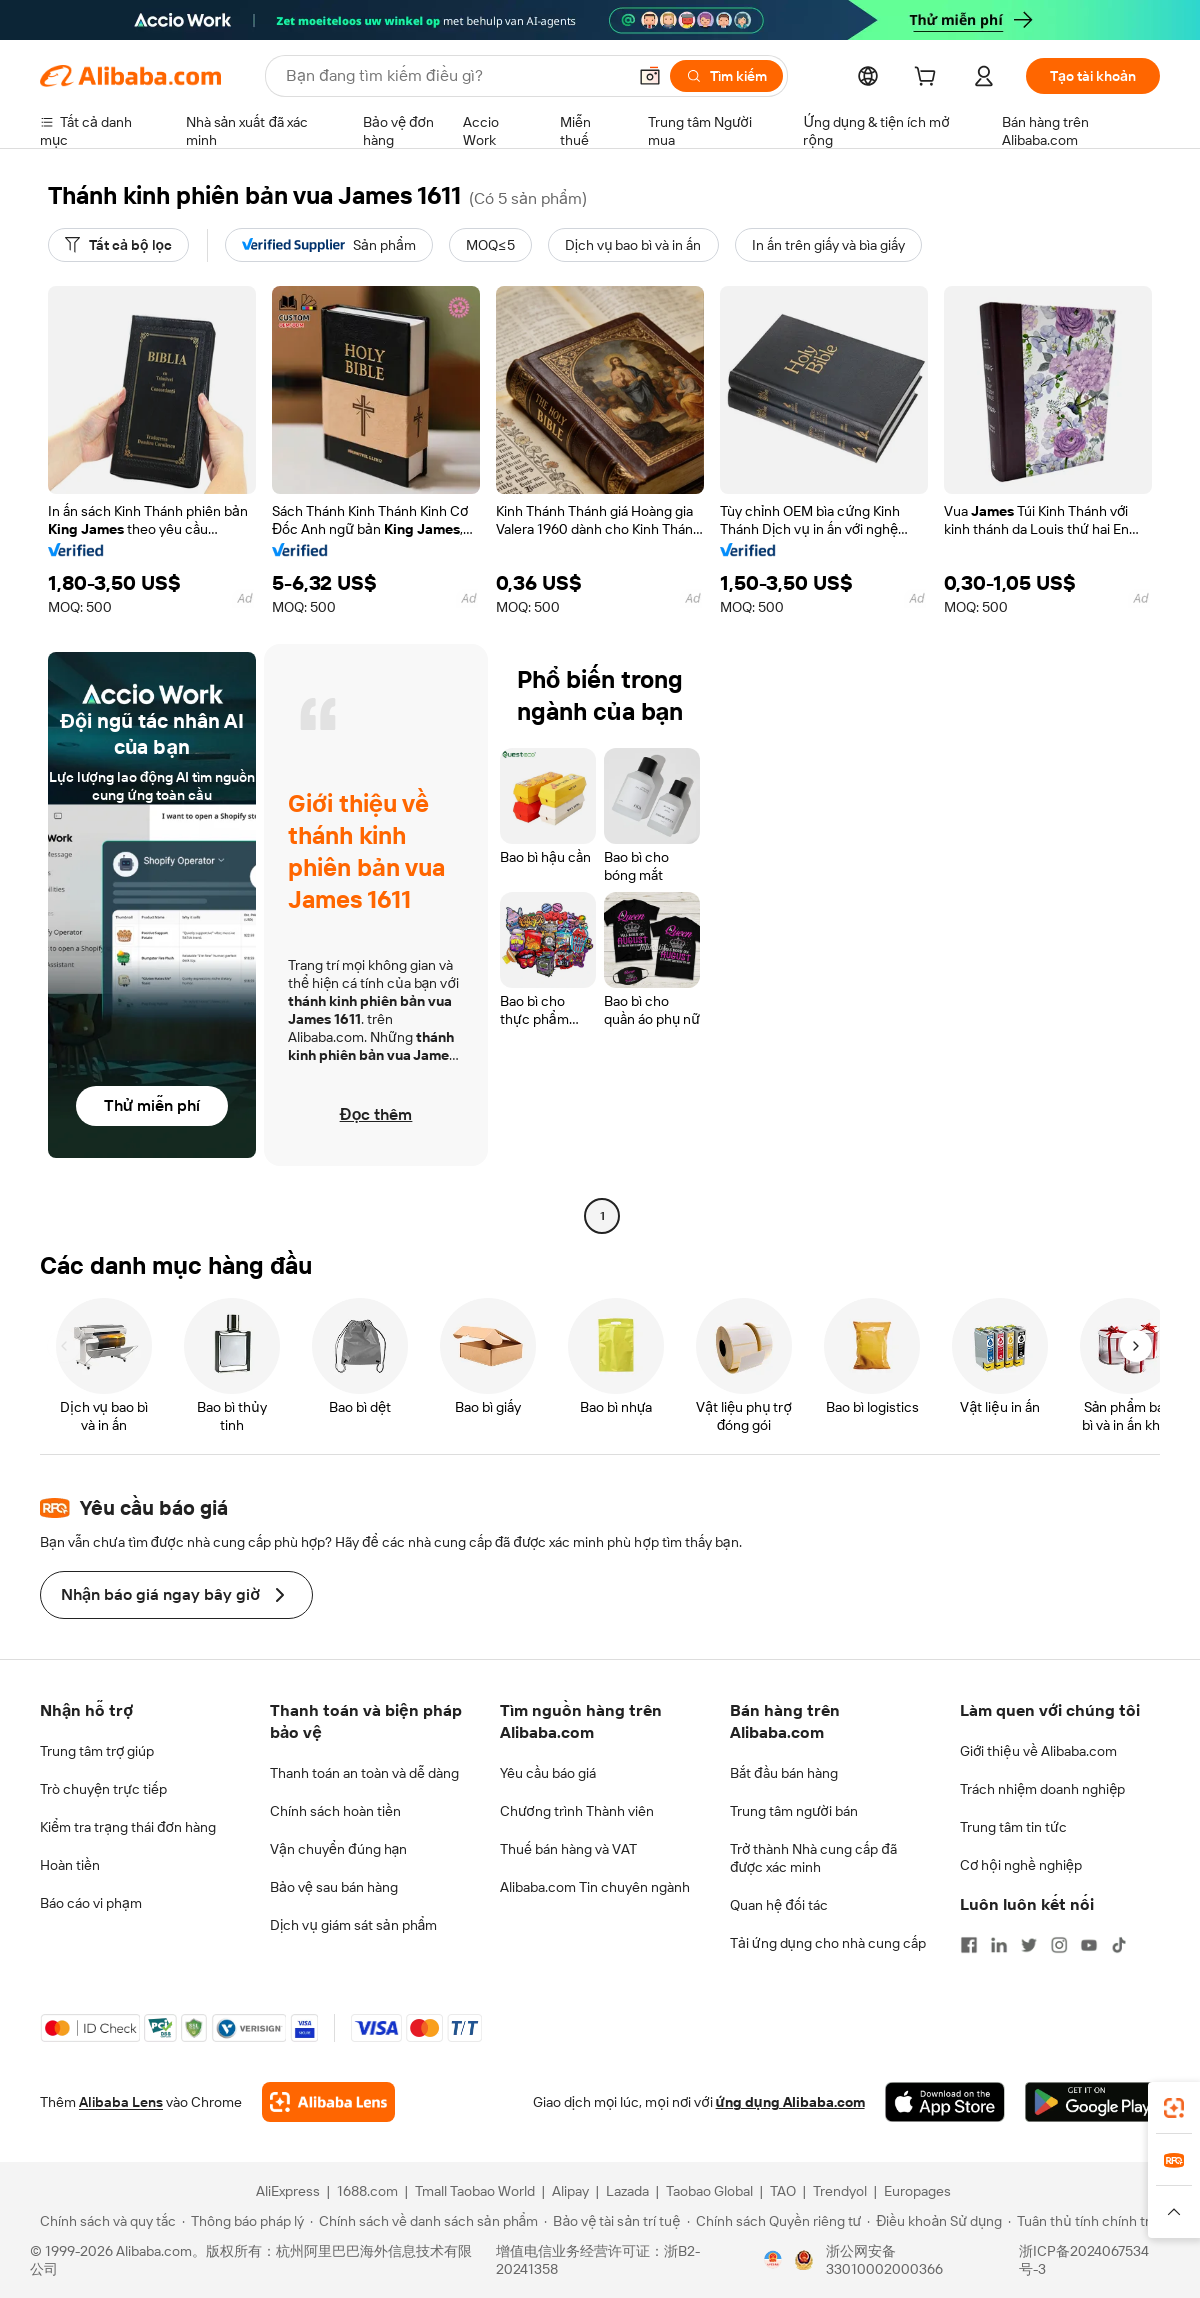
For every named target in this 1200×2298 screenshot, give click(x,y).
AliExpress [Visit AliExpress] (288, 2191)
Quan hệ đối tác (779, 1905)
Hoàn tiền (70, 1865)
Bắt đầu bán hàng (784, 1773)
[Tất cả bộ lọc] (118, 245)
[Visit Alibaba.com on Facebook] (969, 1945)
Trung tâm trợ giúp (97, 1751)
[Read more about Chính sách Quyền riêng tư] (774, 2221)
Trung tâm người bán (794, 1811)
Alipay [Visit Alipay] (570, 2191)
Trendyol (840, 2191)
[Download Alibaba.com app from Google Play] (1092, 2102)
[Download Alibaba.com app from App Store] (945, 2102)
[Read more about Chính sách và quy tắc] (105, 2221)
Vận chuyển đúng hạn (338, 1849)
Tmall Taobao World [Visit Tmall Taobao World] (475, 2191)
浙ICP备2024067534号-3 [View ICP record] (1084, 2260)
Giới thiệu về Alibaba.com (1038, 1751)
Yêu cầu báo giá (548, 1773)
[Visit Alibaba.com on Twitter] (1029, 1945)
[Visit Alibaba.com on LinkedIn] (999, 1945)
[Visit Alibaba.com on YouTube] (1089, 1945)
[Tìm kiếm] (726, 76)
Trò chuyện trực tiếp (103, 1789)
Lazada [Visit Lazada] (627, 2191)
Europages (917, 2191)
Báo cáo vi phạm (91, 1903)
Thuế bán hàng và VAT (568, 1849)
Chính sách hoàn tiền (335, 1811)
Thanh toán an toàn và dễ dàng (364, 1773)
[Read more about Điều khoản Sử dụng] (934, 2221)
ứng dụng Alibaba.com (790, 2102)
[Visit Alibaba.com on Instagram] (1059, 1945)
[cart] (929, 79)
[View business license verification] (773, 2260)
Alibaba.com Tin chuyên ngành (595, 1887)
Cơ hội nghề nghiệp (1021, 1865)
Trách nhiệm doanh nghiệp (1042, 1789)
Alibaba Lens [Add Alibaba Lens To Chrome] (121, 2102)
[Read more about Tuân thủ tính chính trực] (1087, 2221)
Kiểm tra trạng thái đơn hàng (128, 1827)
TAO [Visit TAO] (783, 2191)
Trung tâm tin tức (1013, 1827)
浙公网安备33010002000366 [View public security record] (884, 2260)
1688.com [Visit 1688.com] (367, 2191)
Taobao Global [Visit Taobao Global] (709, 2191)
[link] (1174, 2108)
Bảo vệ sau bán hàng (334, 1887)
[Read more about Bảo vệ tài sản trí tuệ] (612, 2221)
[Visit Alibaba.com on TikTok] (1119, 1945)
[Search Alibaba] (454, 76)
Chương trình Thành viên (577, 1811)
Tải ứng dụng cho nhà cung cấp (828, 1943)
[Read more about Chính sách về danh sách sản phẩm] (424, 2221)
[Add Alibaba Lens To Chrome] (328, 2102)
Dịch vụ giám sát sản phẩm (353, 1925)
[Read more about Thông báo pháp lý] (243, 2221)
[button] (650, 76)
